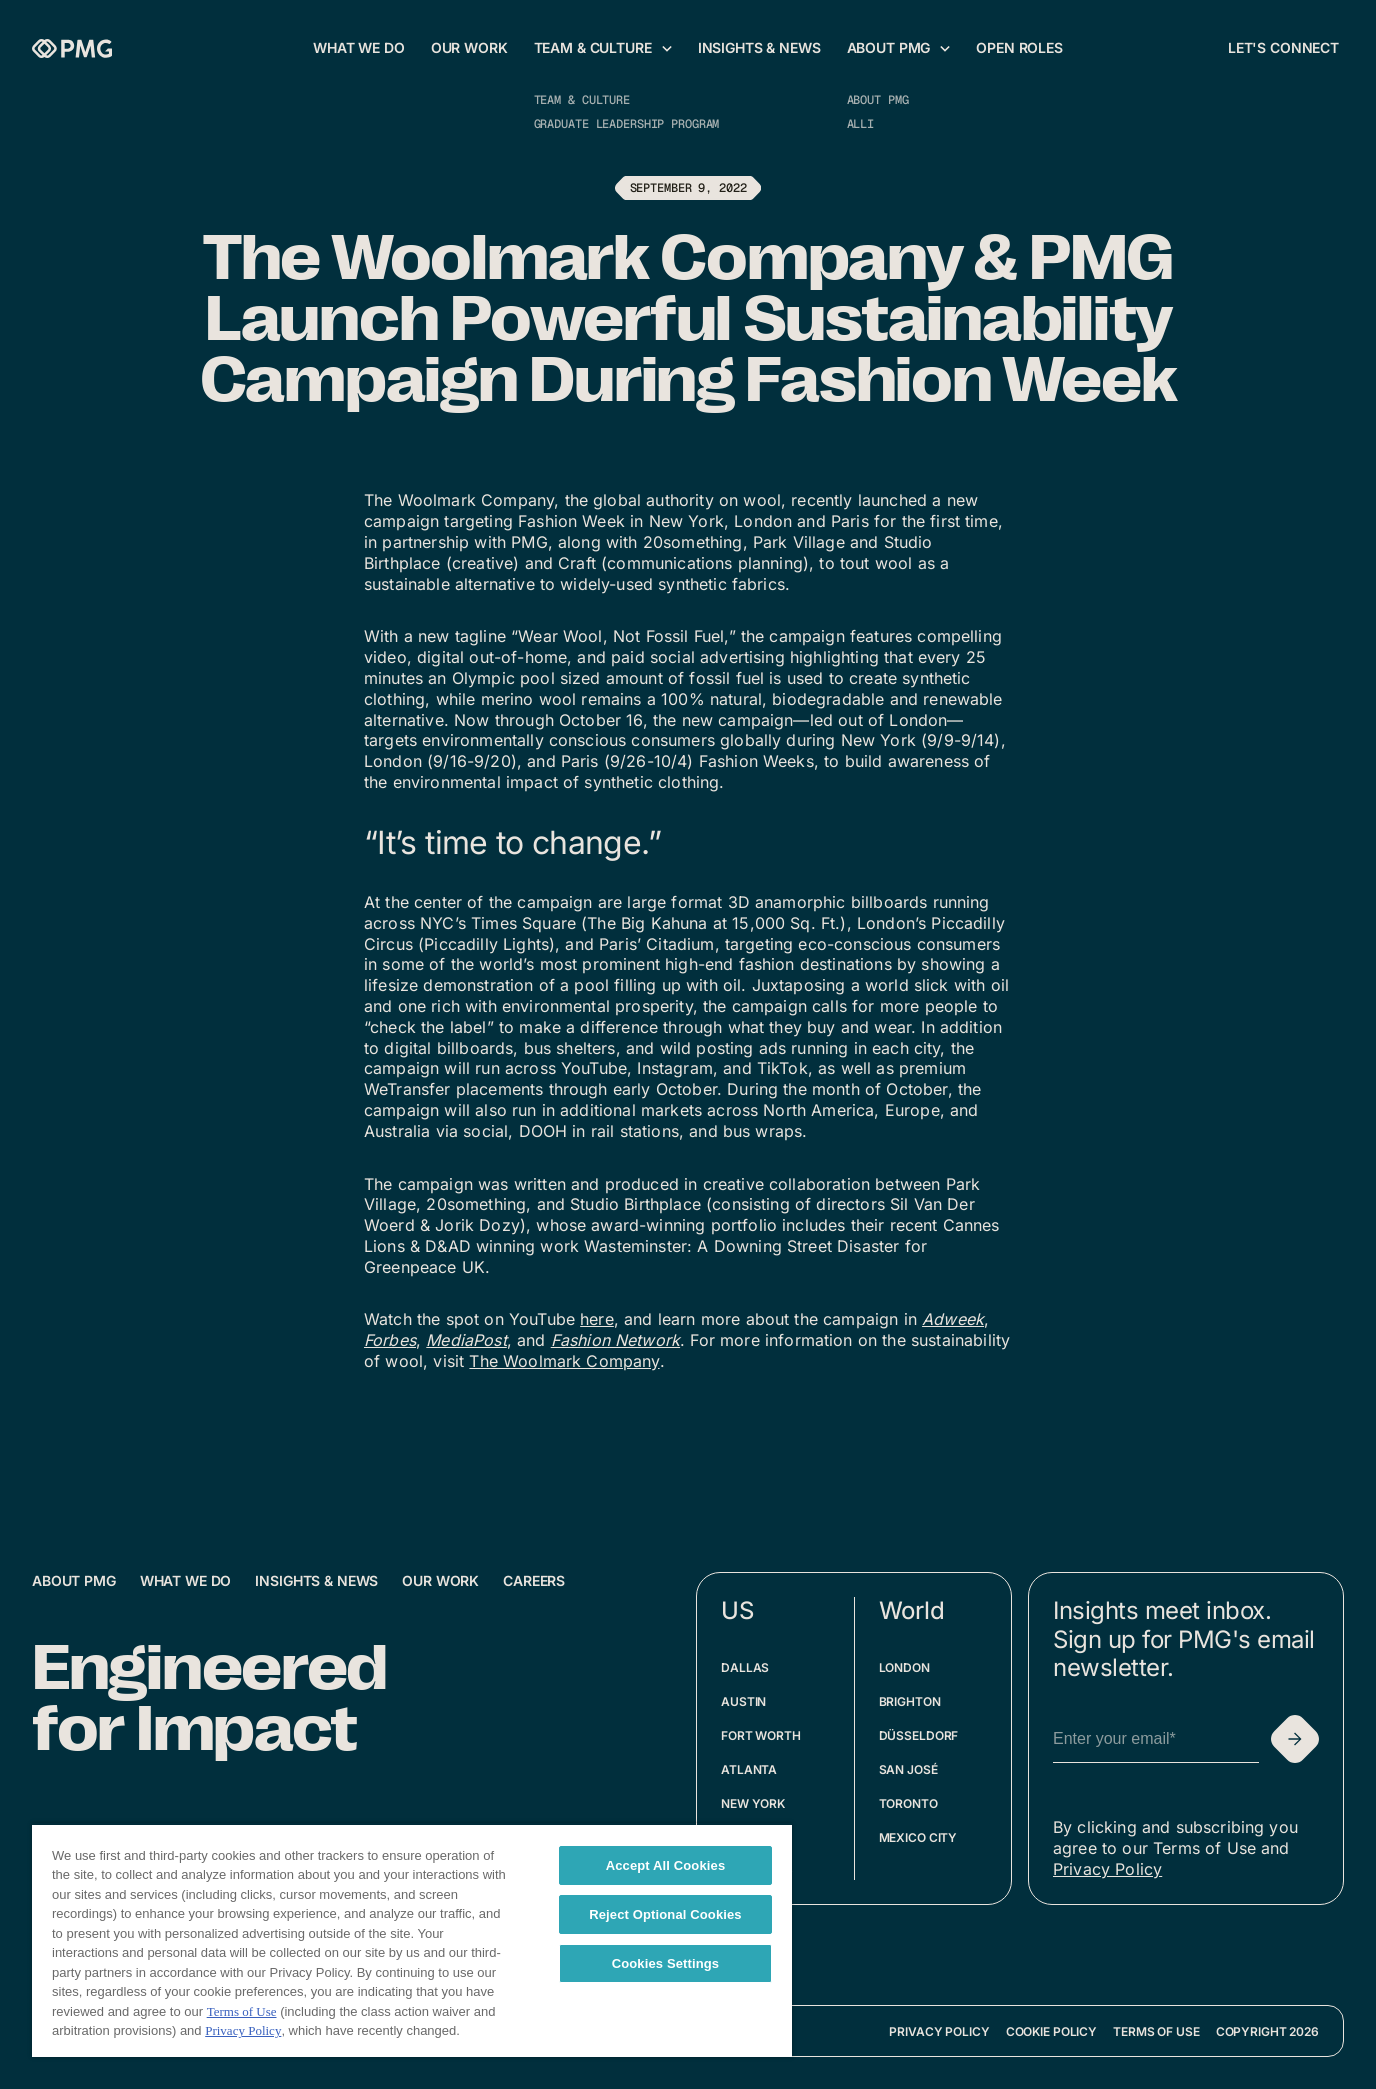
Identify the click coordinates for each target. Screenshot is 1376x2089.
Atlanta (749, 1769)
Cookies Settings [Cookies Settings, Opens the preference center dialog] (666, 1963)
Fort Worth (761, 1735)
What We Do (186, 1580)
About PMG (74, 1580)
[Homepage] (72, 48)
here (597, 1319)
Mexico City (918, 1837)
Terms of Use (1156, 2031)
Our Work (440, 1580)
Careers (534, 1580)
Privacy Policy (1107, 1869)
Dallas (745, 1667)
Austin (743, 1701)
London (904, 1667)
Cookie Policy (1051, 2031)
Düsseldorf (919, 1735)
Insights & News (316, 1580)
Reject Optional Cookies (665, 1914)
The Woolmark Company (564, 1361)
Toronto (908, 1803)
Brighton (910, 1701)
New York (753, 1803)
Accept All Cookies (666, 1865)
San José (908, 1769)
